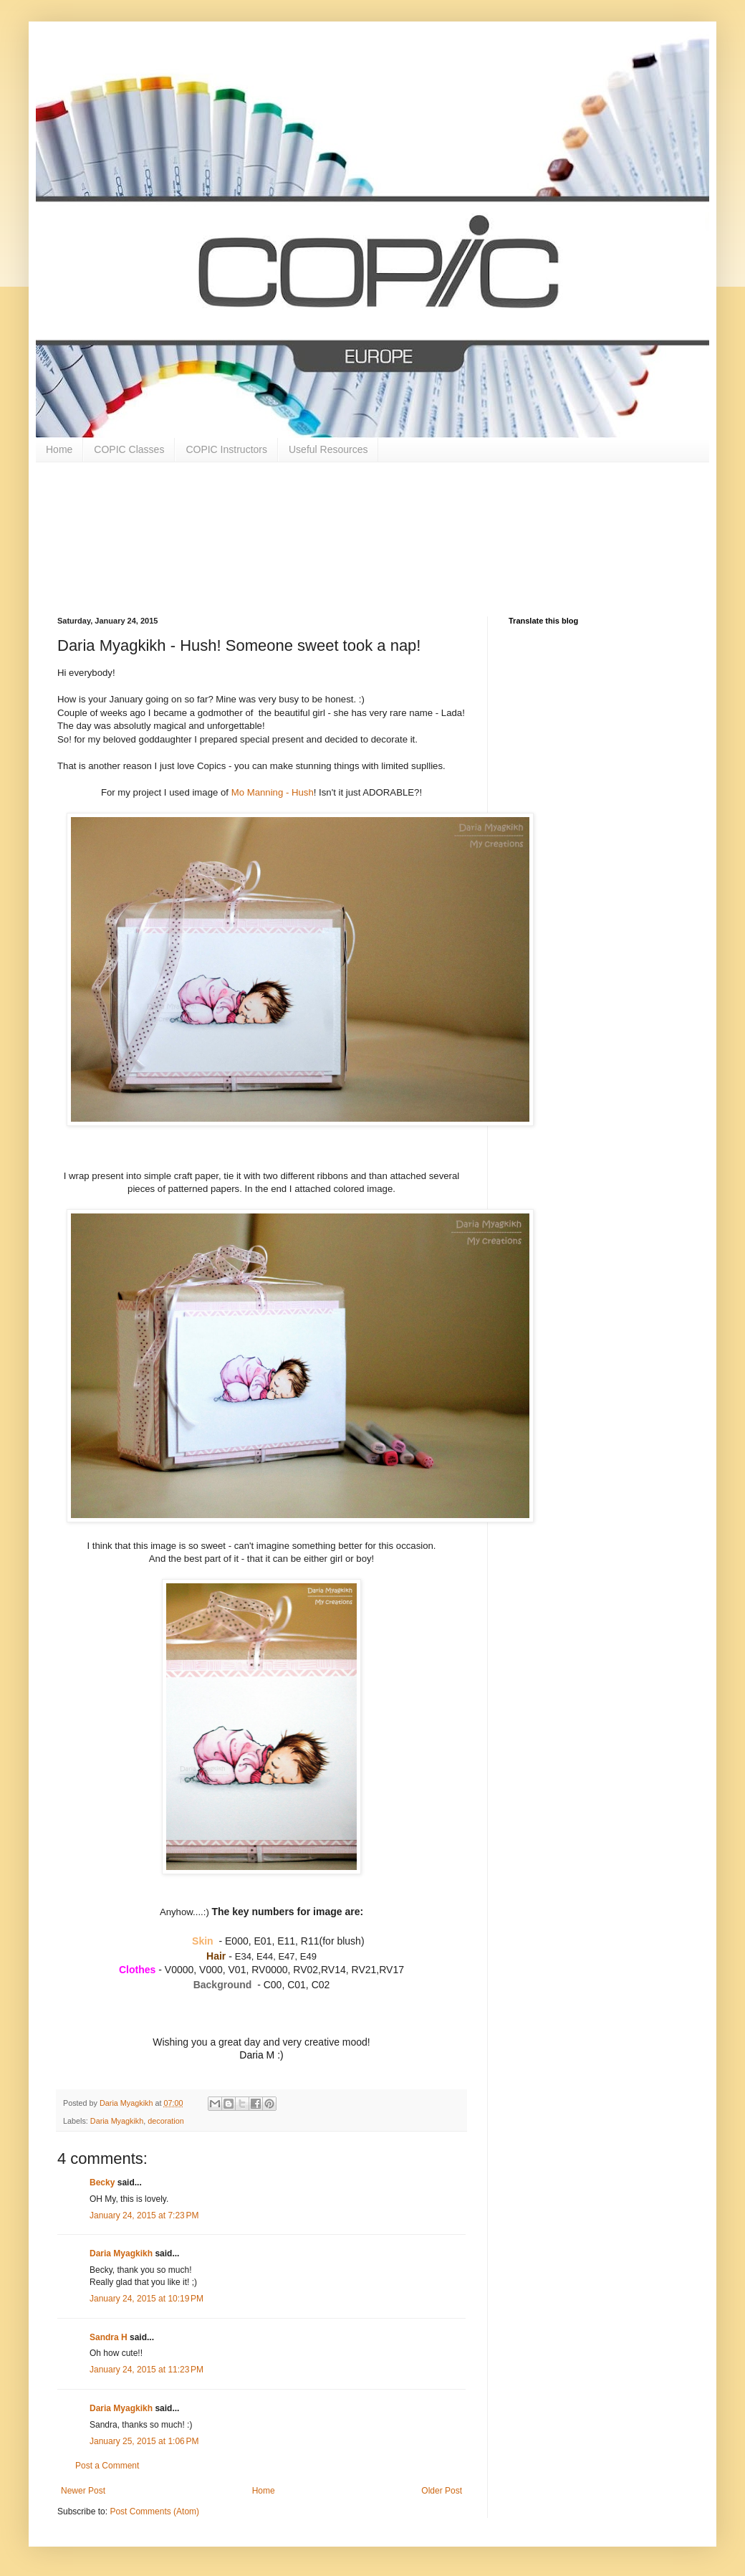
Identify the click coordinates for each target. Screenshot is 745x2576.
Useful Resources (328, 449)
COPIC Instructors (226, 449)
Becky (102, 2182)
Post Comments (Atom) (154, 2511)
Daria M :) (261, 2055)
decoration (165, 2121)
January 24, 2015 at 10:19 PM (146, 2299)
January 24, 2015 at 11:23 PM (146, 2370)
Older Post (441, 2491)
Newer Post (83, 2491)
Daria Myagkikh (116, 2121)
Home (59, 449)
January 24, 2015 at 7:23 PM (144, 2215)
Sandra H (109, 2337)
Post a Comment (107, 2466)
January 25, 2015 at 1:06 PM (144, 2441)
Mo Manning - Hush (272, 792)
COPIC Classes (129, 449)
